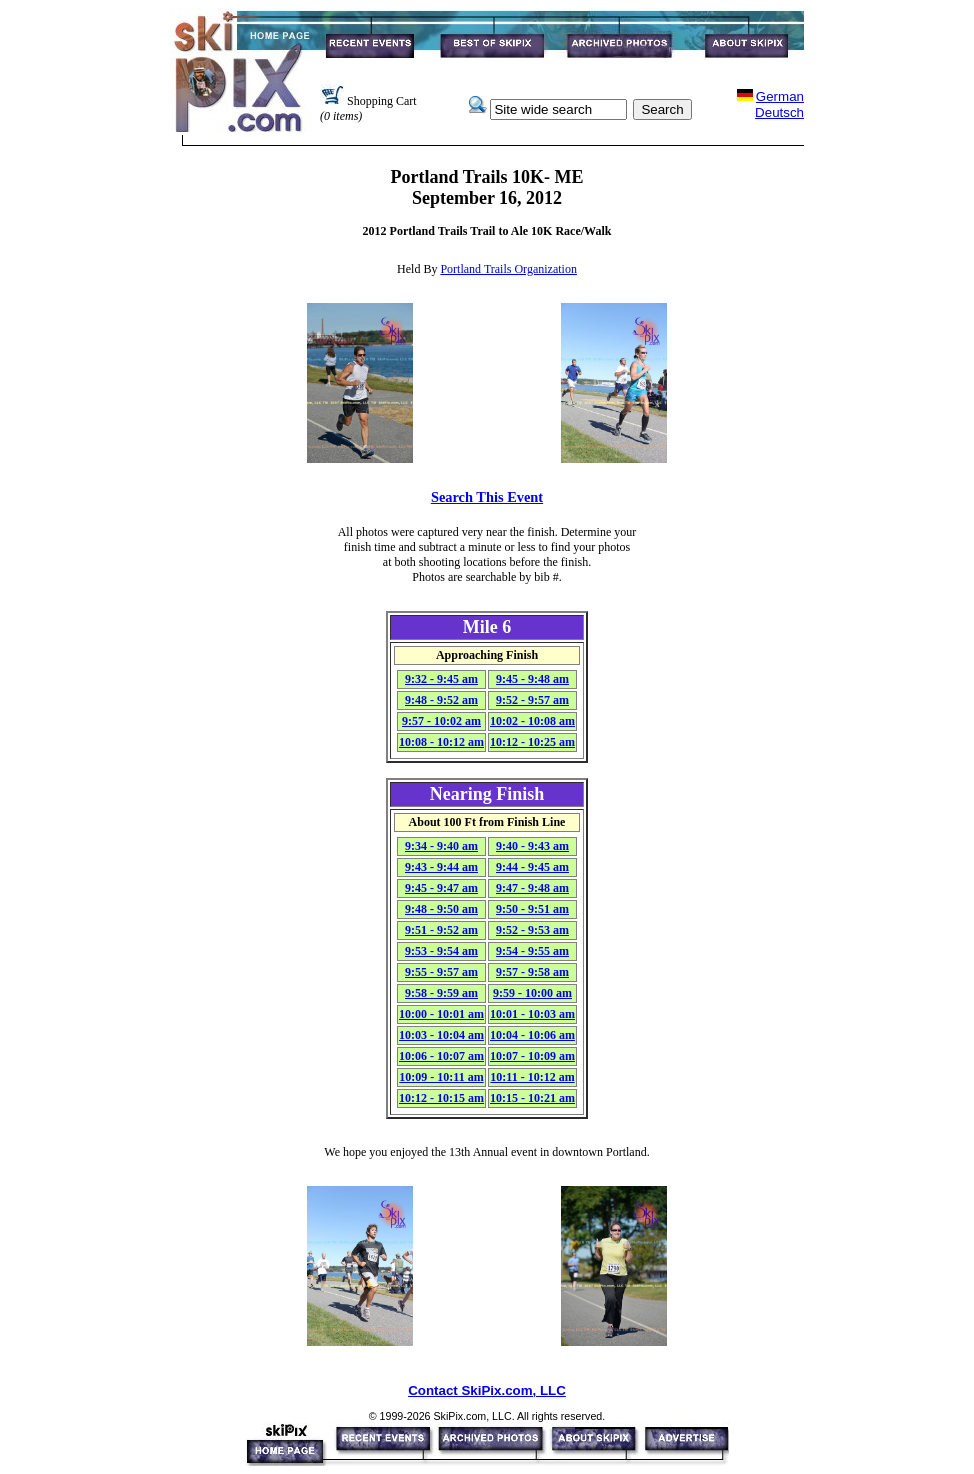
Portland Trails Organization (508, 269)
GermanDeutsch (779, 104)
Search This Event (487, 497)
